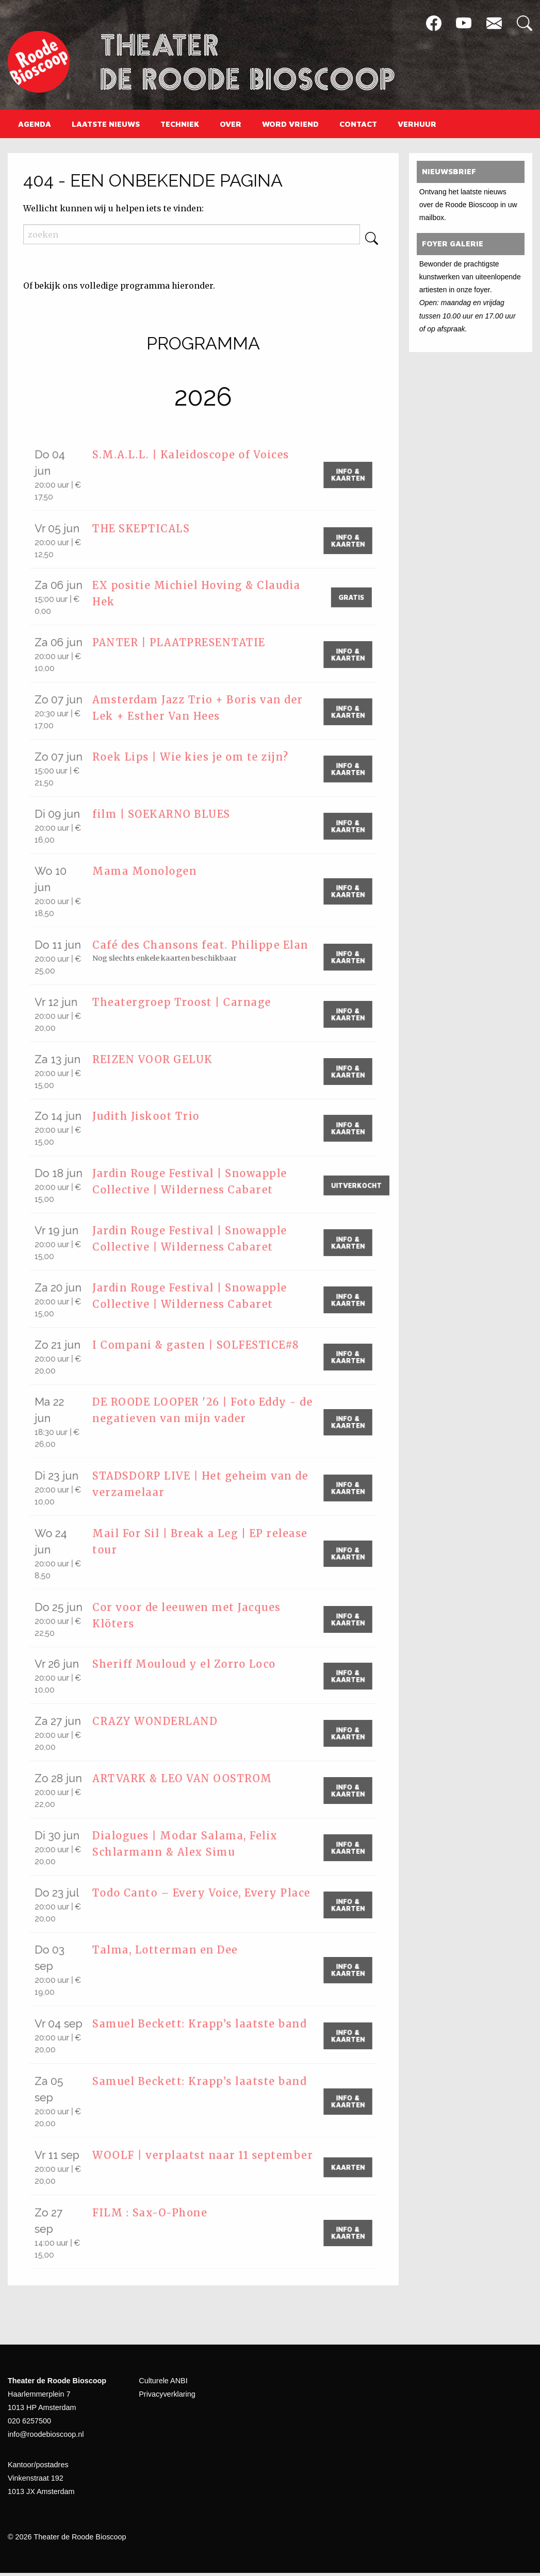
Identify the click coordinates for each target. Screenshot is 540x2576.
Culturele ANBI (163, 2384)
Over (230, 124)
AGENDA (34, 124)
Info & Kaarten (339, 474)
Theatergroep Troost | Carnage (189, 1006)
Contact (358, 124)
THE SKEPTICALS (150, 529)
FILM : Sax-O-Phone (157, 2217)
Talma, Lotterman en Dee (173, 1954)
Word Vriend (290, 124)
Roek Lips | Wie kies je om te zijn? (198, 757)
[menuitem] (34, 124)
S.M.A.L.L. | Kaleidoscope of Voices (198, 455)
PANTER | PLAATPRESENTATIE (189, 643)
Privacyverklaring (167, 2398)
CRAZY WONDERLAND (163, 1725)
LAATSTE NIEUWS (106, 124)
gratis (342, 597)
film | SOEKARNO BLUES (170, 814)
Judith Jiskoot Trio (153, 1120)
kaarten (339, 2170)
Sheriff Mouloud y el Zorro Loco (191, 1668)
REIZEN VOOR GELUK (160, 1063)
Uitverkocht (347, 1189)
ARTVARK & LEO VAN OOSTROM (192, 1782)
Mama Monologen (152, 872)
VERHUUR (417, 124)
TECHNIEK (179, 124)
